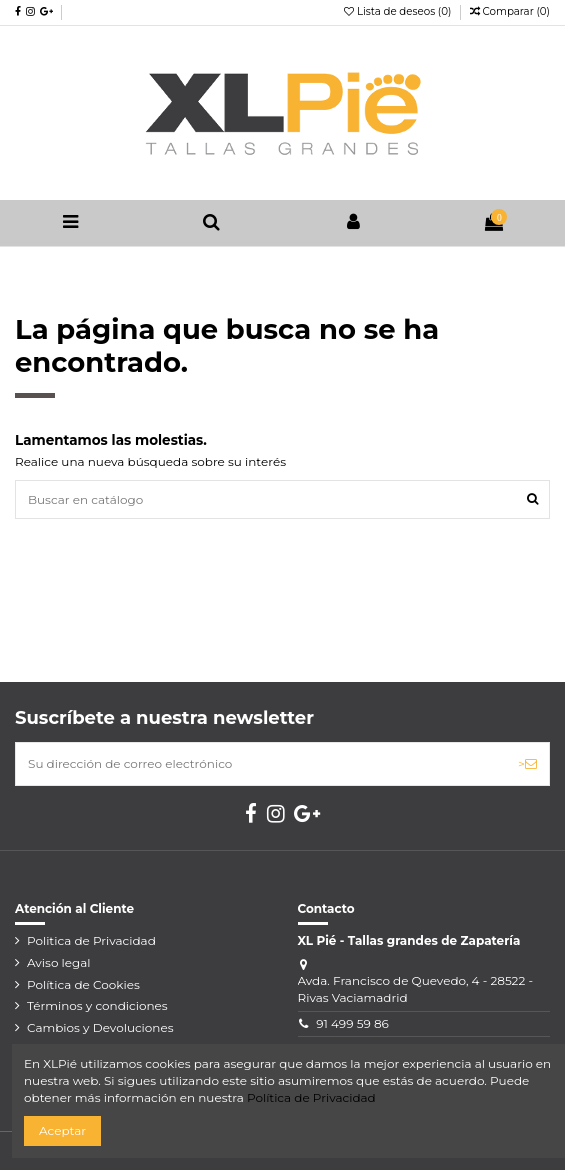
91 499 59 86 (352, 1023)
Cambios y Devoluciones (100, 1027)
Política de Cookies (83, 984)
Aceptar (62, 1130)
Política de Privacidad (311, 1097)
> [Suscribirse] (527, 763)
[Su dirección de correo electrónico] (261, 764)
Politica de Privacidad (91, 940)
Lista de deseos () (399, 11)
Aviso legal (59, 962)
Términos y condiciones (97, 1005)
